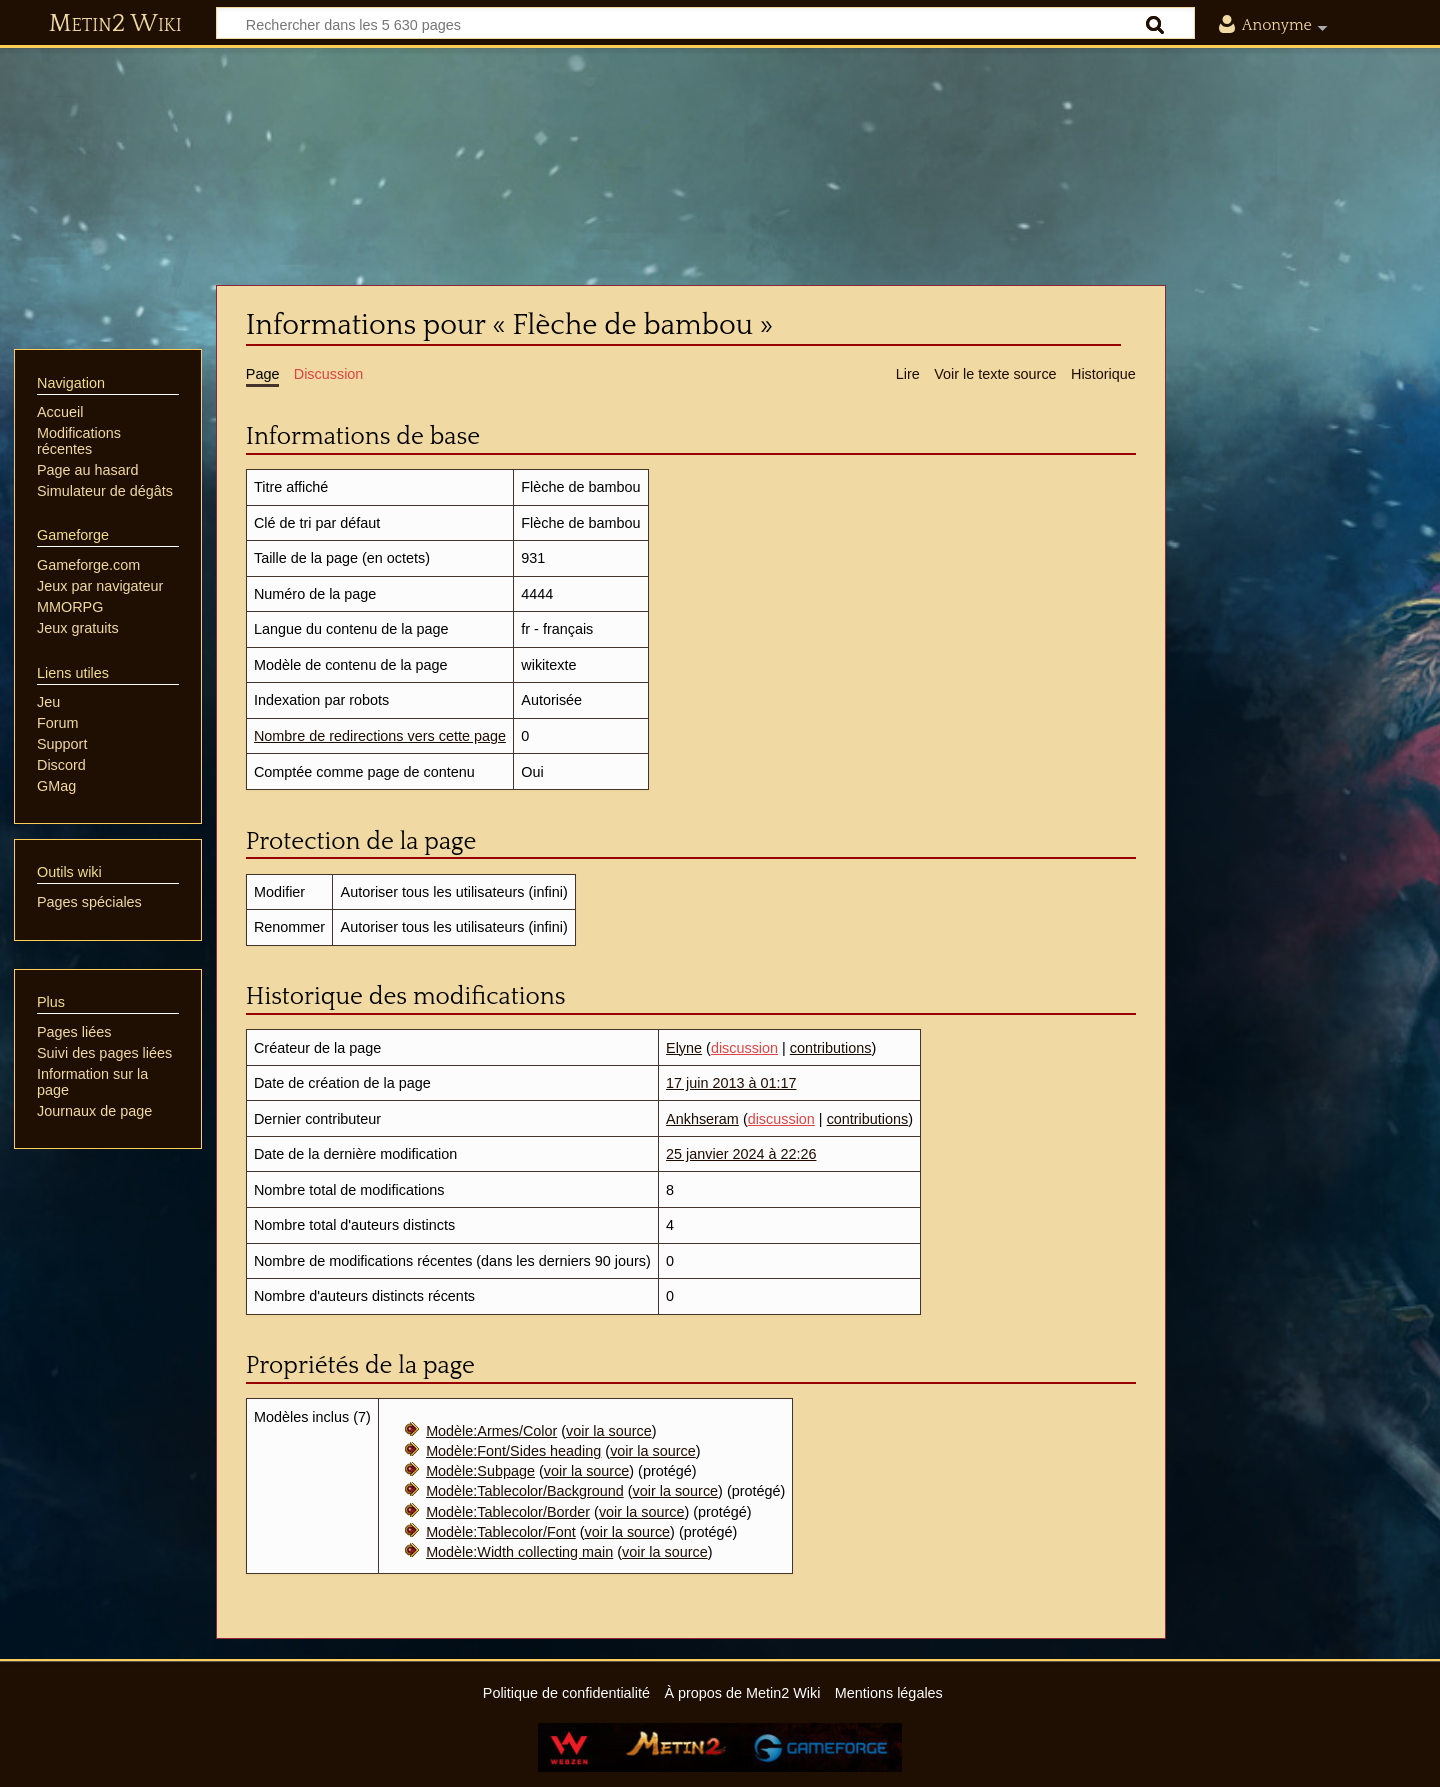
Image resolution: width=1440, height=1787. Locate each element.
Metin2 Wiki (115, 24)
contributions (831, 1048)
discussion (744, 1048)
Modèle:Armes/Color (491, 1431)
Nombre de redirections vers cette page (380, 736)
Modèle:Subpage (480, 1471)
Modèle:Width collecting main (519, 1552)
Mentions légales (889, 1693)
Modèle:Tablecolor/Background (525, 1491)
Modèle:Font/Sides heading (513, 1451)
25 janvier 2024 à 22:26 (741, 1154)
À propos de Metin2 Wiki (742, 1693)
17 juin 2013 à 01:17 (731, 1083)
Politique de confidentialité (566, 1693)
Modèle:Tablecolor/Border (508, 1512)
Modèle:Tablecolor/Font (501, 1532)
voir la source (609, 1431)
